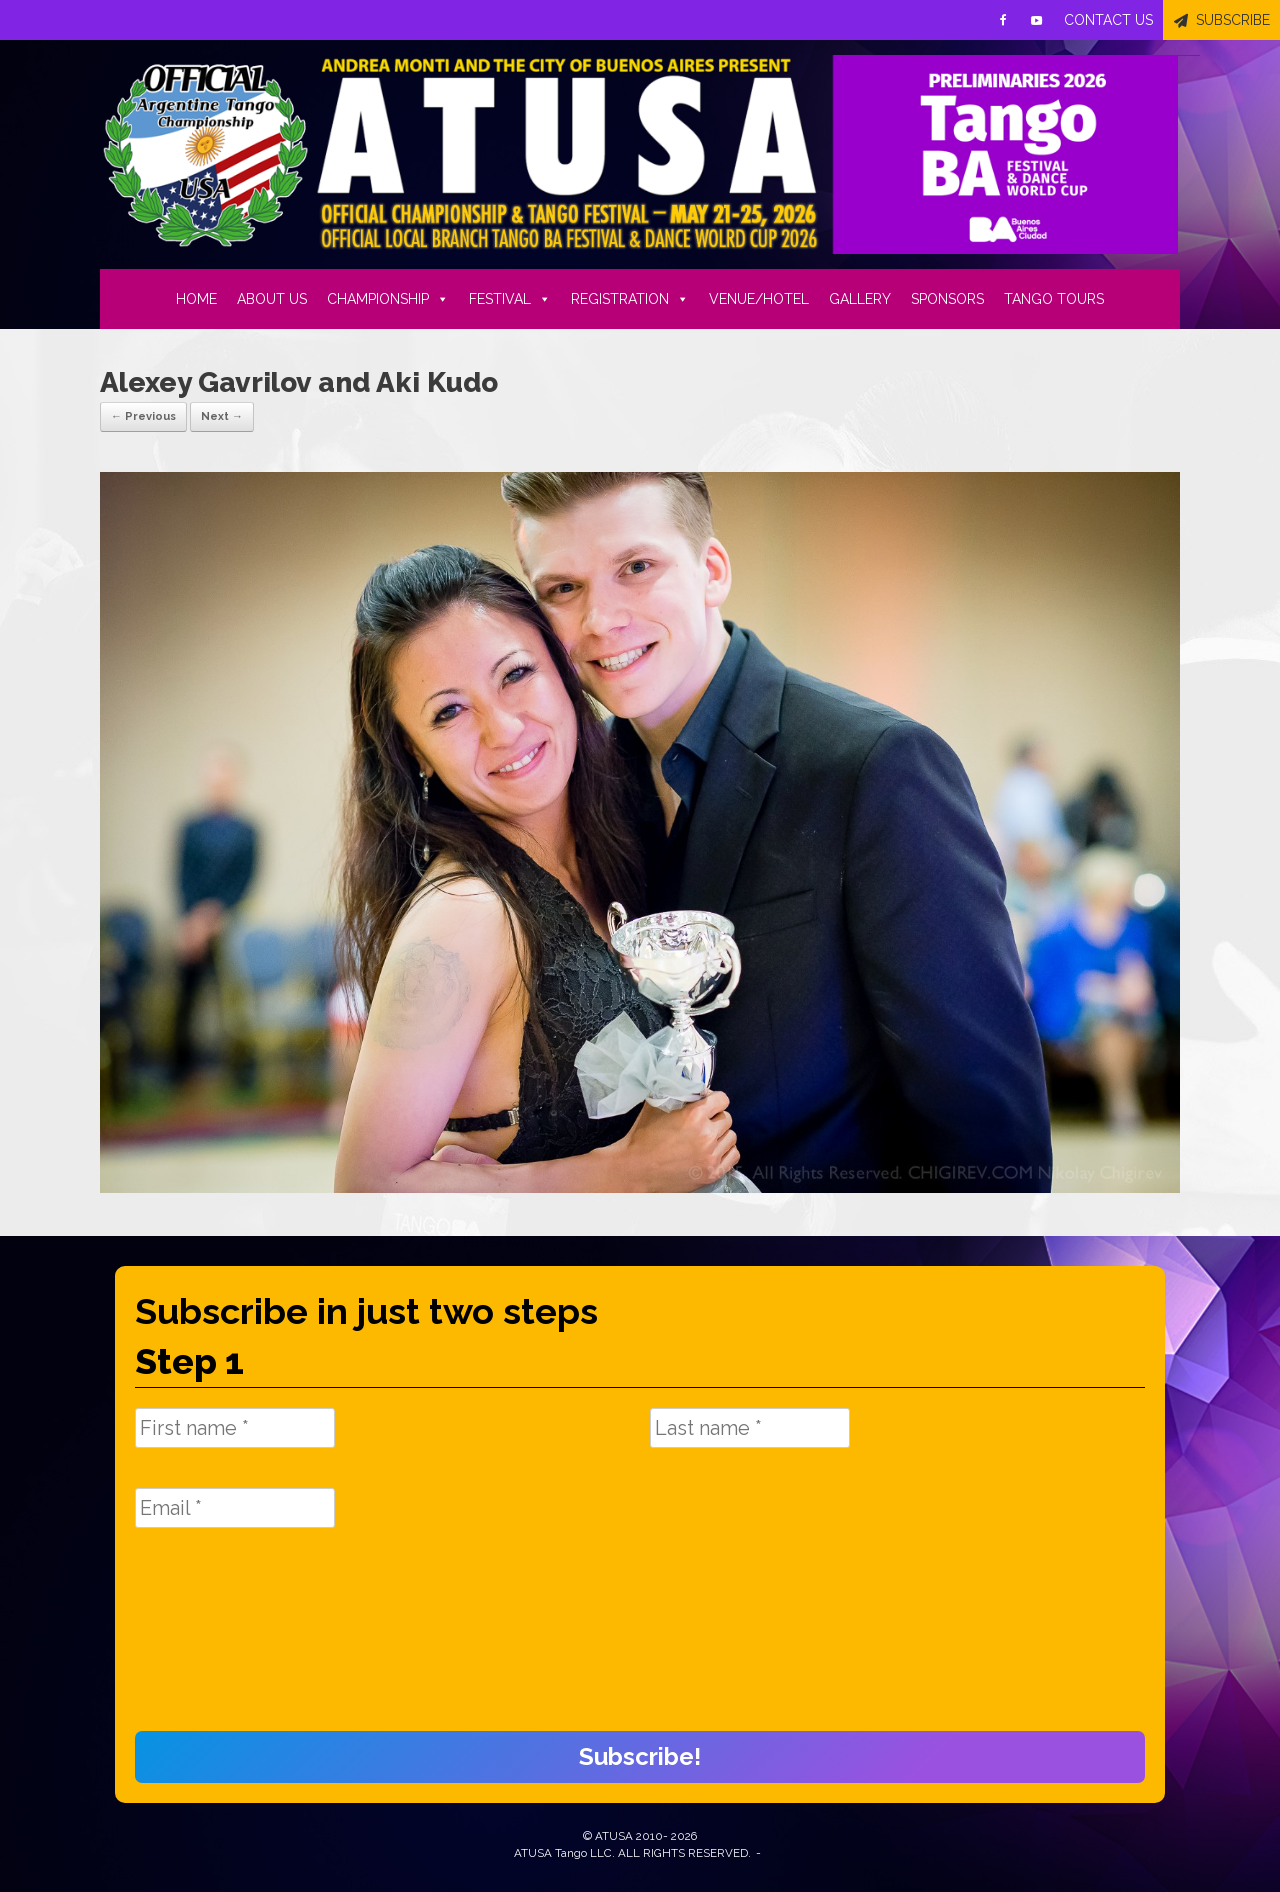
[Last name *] (750, 1428)
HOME (196, 299)
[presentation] (217, 1640)
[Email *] (235, 1508)
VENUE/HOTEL (759, 299)
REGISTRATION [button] (630, 299)
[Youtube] (1037, 20)
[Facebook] (1003, 20)
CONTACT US (1108, 20)
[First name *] (235, 1428)
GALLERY (860, 299)
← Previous (143, 416)
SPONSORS (947, 299)
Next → (222, 416)
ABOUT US (272, 299)
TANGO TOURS (1054, 299)
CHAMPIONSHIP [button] (388, 299)
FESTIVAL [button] (510, 299)
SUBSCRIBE (1233, 20)
